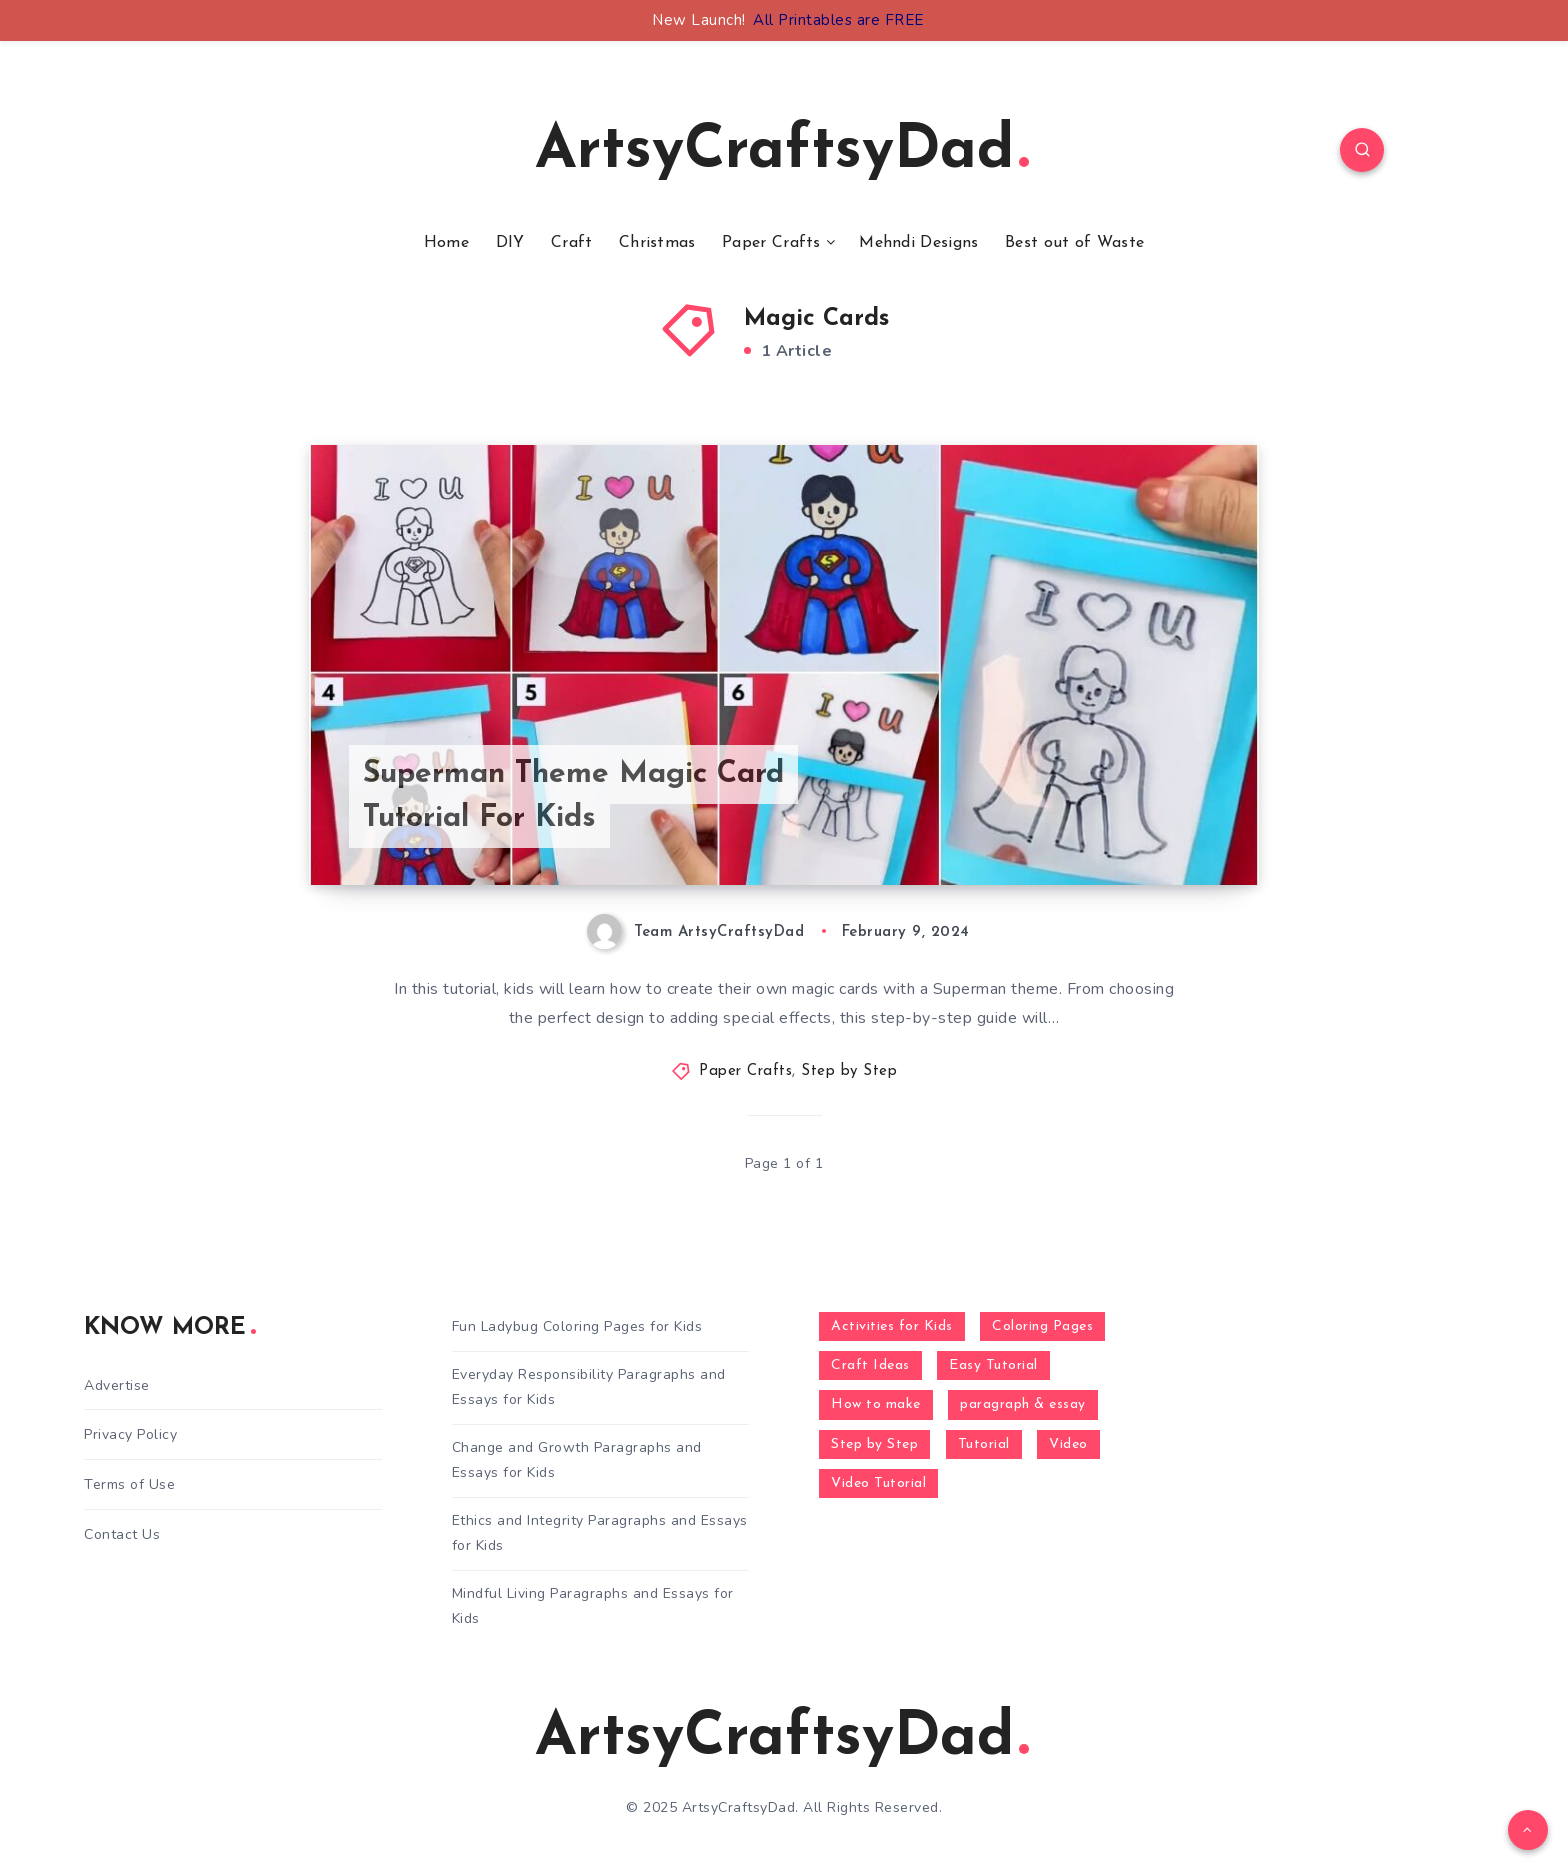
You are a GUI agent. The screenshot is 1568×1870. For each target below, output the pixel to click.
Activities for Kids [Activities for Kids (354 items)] (892, 1326)
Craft (572, 243)
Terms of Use (129, 1484)
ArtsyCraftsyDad (782, 152)
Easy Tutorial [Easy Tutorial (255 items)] (993, 1365)
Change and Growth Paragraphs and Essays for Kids (577, 1460)
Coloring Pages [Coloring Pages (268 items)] (1042, 1326)
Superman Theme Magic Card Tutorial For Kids (573, 796)
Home (446, 243)
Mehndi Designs (918, 243)
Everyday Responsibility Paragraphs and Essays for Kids (589, 1387)
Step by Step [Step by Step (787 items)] (874, 1444)
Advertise (117, 1385)
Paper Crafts (771, 243)
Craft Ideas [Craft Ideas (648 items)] (870, 1365)
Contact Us (122, 1534)
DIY (510, 243)
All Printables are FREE (838, 20)
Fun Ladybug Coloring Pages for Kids (577, 1326)
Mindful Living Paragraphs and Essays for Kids (593, 1606)
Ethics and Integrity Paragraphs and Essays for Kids (600, 1533)
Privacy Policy (130, 1434)
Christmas (657, 243)
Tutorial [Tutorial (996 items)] (984, 1444)
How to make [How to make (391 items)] (876, 1404)
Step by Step (849, 1071)
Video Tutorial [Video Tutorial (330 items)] (878, 1483)
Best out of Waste (1074, 243)
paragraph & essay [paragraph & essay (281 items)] (1023, 1404)
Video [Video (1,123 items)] (1068, 1444)
